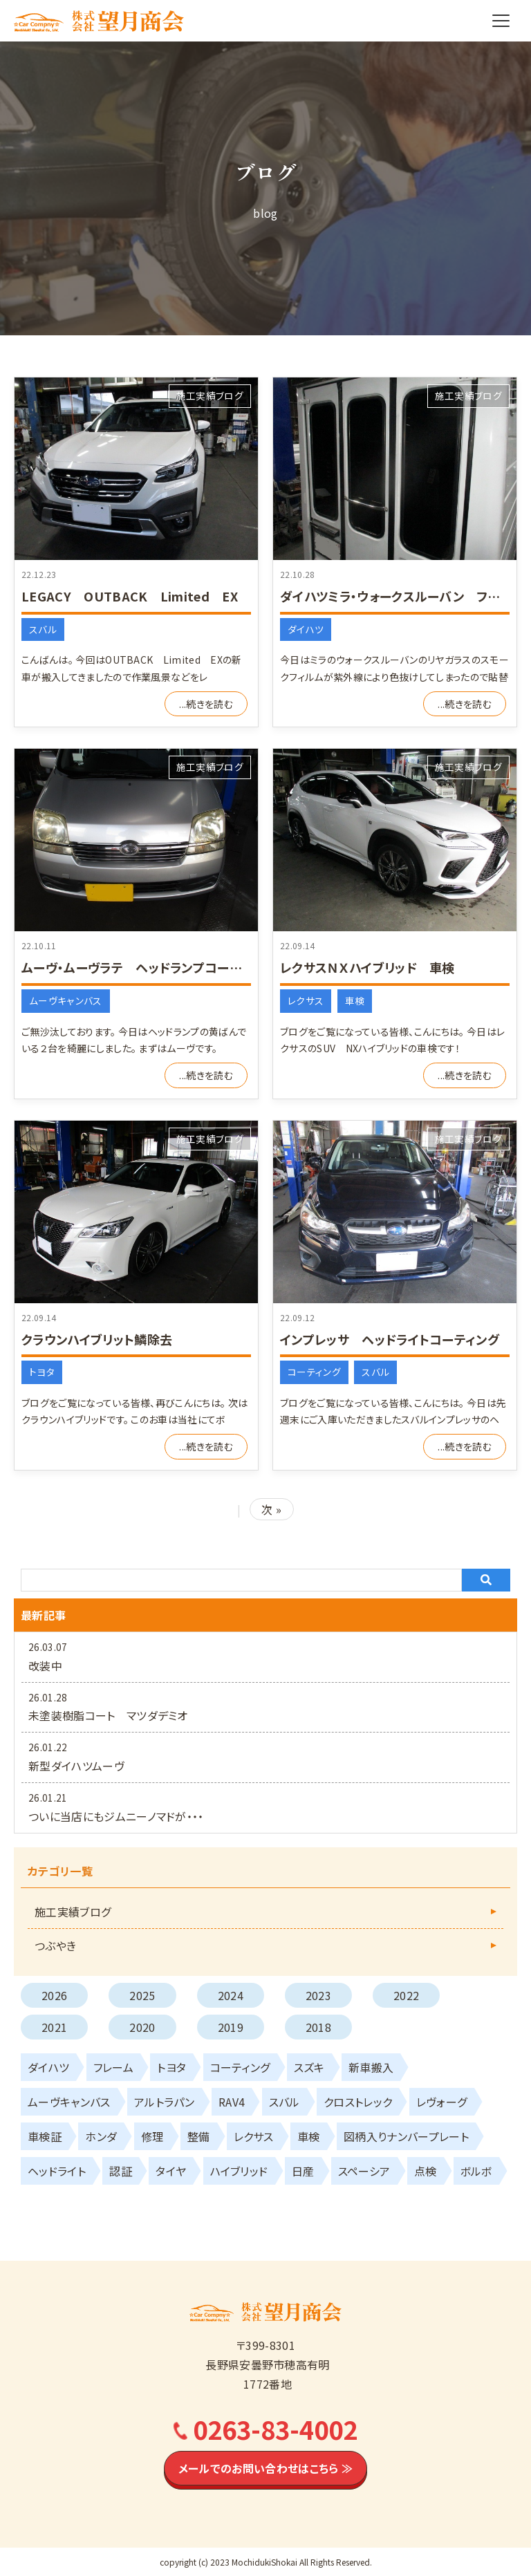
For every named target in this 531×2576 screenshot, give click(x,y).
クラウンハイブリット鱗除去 (96, 1339)
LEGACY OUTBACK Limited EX (129, 596)
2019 (230, 2027)
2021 (54, 2027)
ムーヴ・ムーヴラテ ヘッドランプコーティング (147, 967)
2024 (230, 1995)
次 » (271, 1509)
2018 (318, 2027)
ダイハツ (306, 629)
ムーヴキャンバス (65, 1000)
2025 (142, 1995)
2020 (142, 2027)
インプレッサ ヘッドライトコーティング (389, 1339)
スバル (43, 629)
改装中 (45, 1665)
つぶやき (55, 1945)
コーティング (314, 1372)
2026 (54, 1995)
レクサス (306, 1000)
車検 (355, 1000)
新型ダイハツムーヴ (76, 1765)
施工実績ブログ (209, 395)
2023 (318, 1995)
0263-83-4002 (275, 2429)
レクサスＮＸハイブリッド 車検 (367, 967)
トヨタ (42, 1372)
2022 (406, 1995)
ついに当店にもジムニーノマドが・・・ (116, 1816)
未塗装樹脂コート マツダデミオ (108, 1715)
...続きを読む (206, 704)
